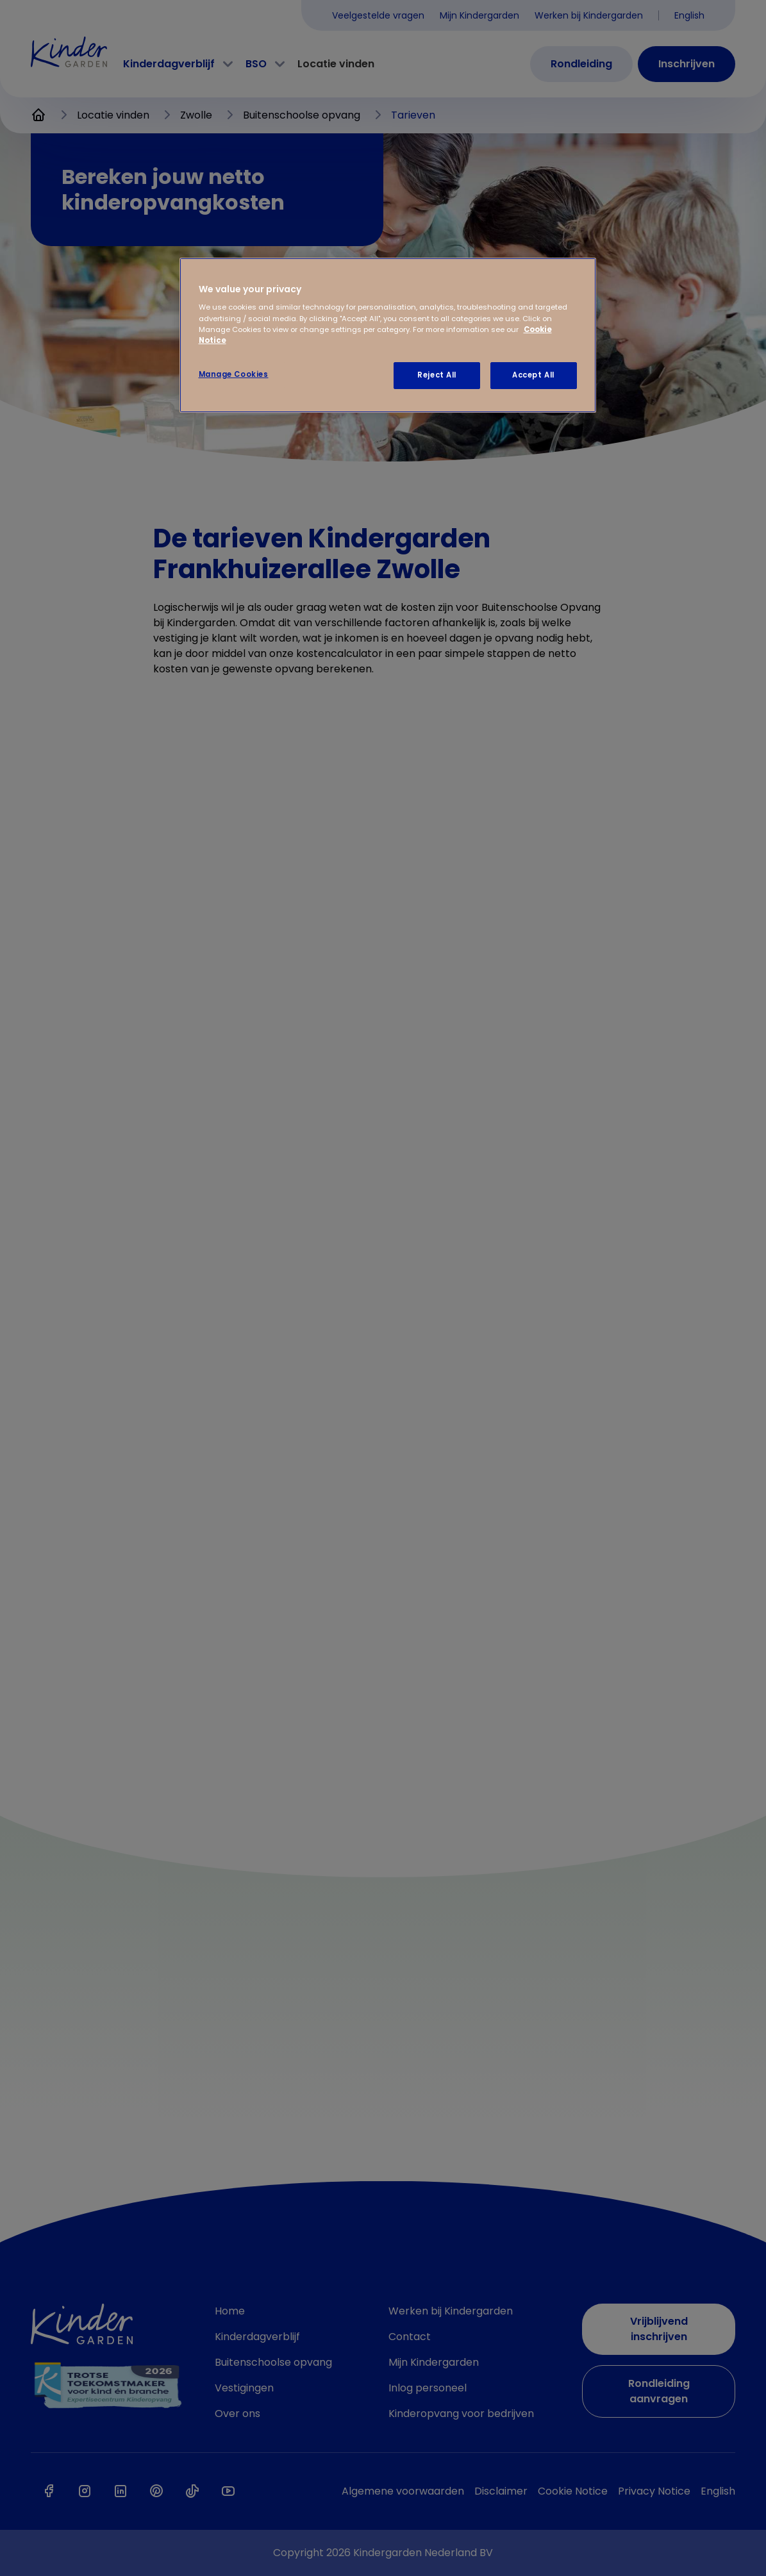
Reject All (436, 375)
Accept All (533, 375)
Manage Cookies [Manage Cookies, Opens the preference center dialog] (234, 374)
